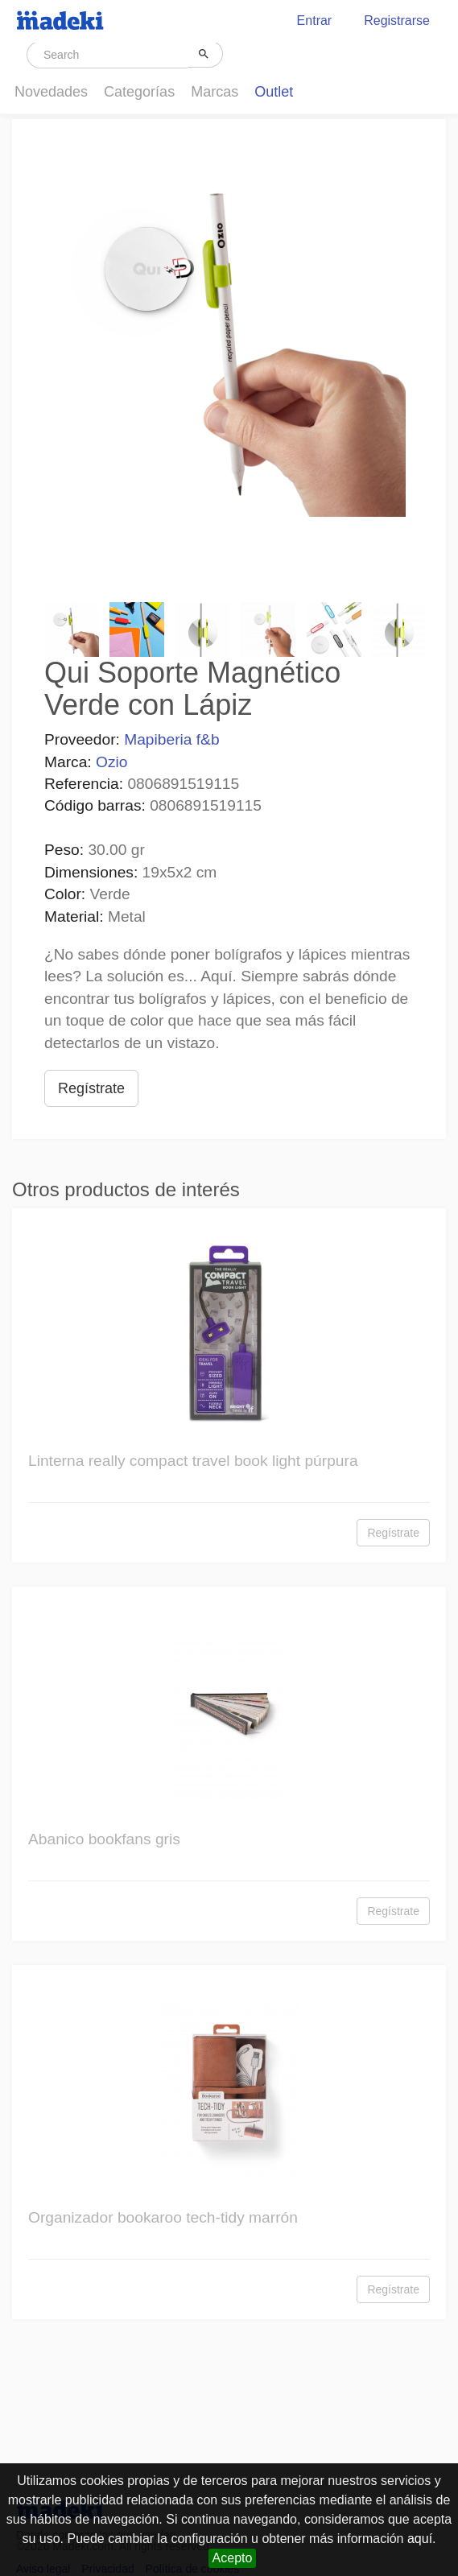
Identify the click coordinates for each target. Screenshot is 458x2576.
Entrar (314, 20)
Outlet (273, 92)
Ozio (111, 761)
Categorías (139, 92)
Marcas (214, 92)
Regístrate (91, 1088)
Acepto (232, 2558)
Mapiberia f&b (171, 739)
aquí (419, 2538)
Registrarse (397, 20)
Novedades (51, 92)
